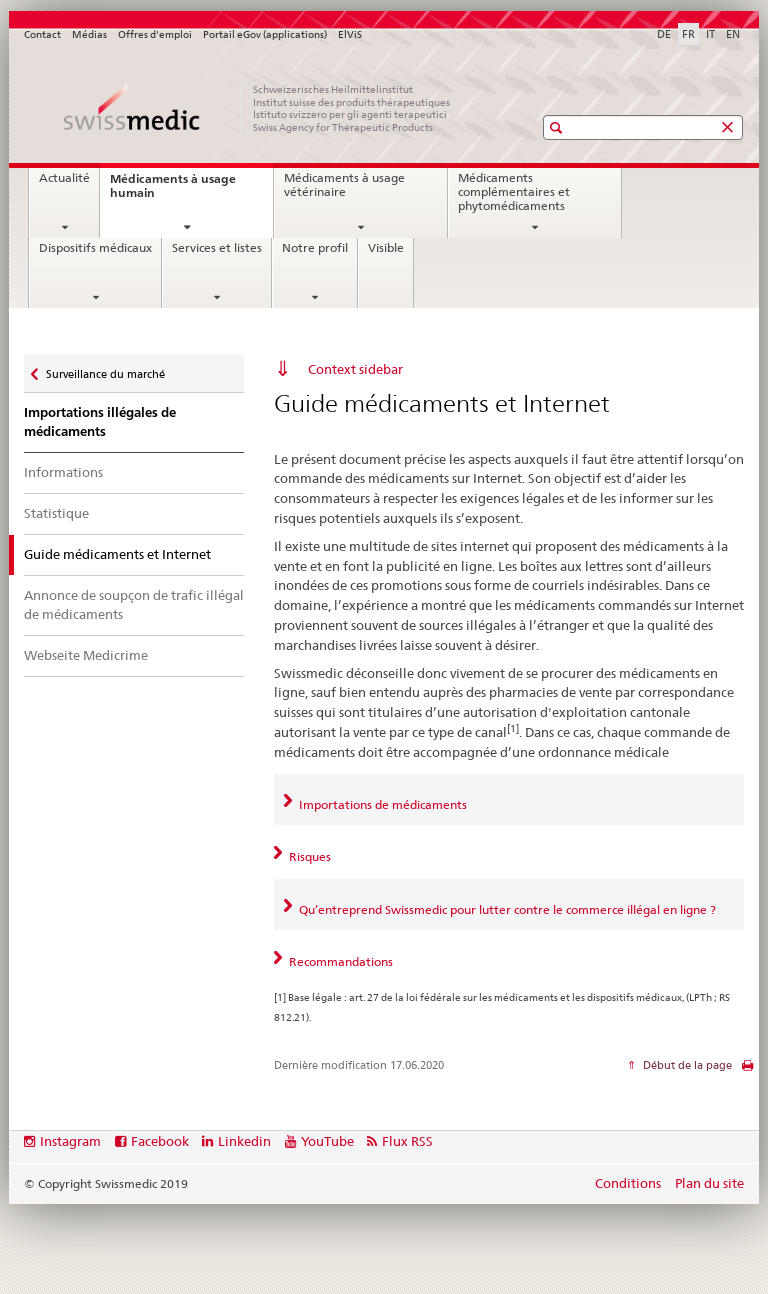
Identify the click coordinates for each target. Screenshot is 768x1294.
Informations (63, 472)
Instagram (70, 1141)
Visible (386, 248)
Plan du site (709, 1183)
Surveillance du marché (105, 369)
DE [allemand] (664, 34)
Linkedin (244, 1141)
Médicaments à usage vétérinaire (344, 185)
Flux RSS (407, 1141)
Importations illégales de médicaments (100, 422)
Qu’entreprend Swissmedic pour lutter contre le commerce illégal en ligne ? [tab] (506, 909)
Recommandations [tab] (339, 961)
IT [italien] (710, 34)
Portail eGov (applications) (265, 34)
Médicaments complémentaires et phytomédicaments (514, 191)
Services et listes (217, 248)
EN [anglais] (733, 34)
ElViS (350, 34)
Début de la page (686, 1065)
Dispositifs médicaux (95, 248)
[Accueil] (259, 108)
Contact (42, 34)
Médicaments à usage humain (173, 191)
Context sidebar (355, 369)
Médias (89, 34)
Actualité (64, 178)
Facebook (160, 1141)
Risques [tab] (308, 856)
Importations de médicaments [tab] (381, 804)
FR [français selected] (688, 34)
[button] (558, 127)
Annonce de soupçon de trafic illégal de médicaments (134, 605)
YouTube (327, 1141)
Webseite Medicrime (86, 655)
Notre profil (315, 248)
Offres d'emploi (155, 34)
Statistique (56, 513)
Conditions (628, 1183)
